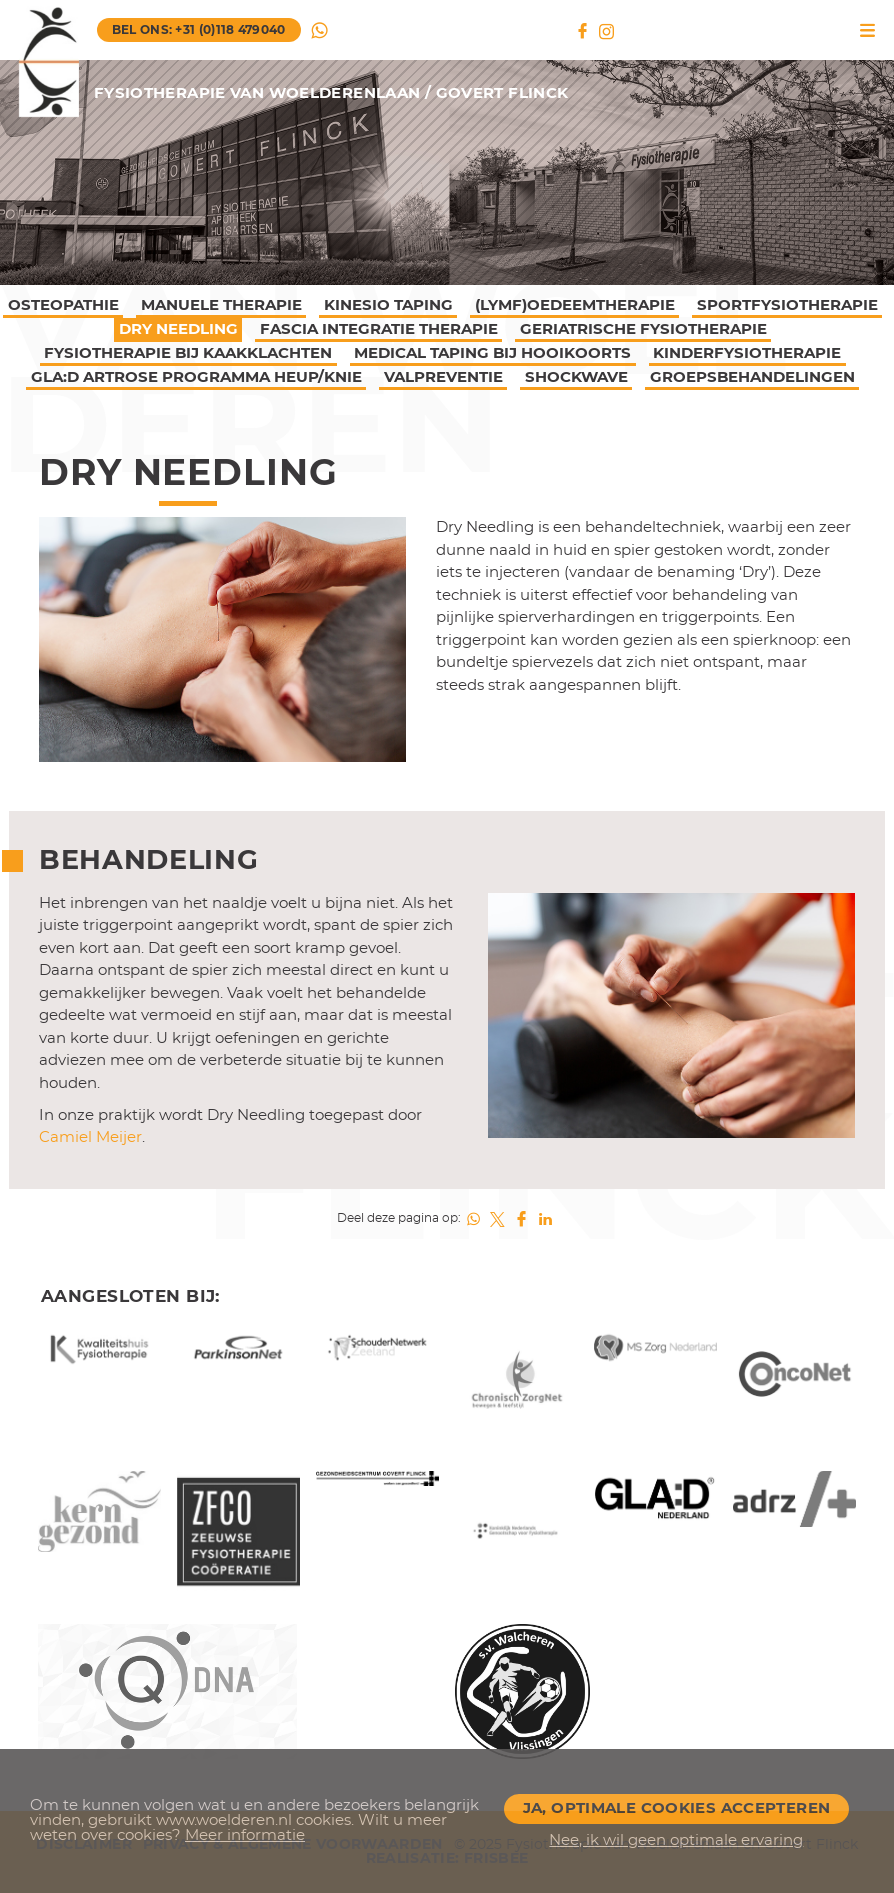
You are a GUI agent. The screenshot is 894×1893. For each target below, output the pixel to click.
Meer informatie (245, 1835)
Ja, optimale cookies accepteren (677, 1808)
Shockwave (576, 377)
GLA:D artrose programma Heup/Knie (196, 377)
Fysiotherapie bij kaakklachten (188, 353)
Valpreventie (443, 377)
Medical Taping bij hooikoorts (492, 353)
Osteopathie (63, 305)
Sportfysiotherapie (787, 305)
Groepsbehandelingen (752, 377)
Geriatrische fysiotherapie (643, 329)
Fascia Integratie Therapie (379, 329)
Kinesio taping (388, 305)
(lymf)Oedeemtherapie (575, 305)
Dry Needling (178, 329)
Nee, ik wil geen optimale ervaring (676, 1840)
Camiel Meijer (90, 1137)
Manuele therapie (221, 305)
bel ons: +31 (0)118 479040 (199, 30)
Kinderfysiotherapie (747, 353)
